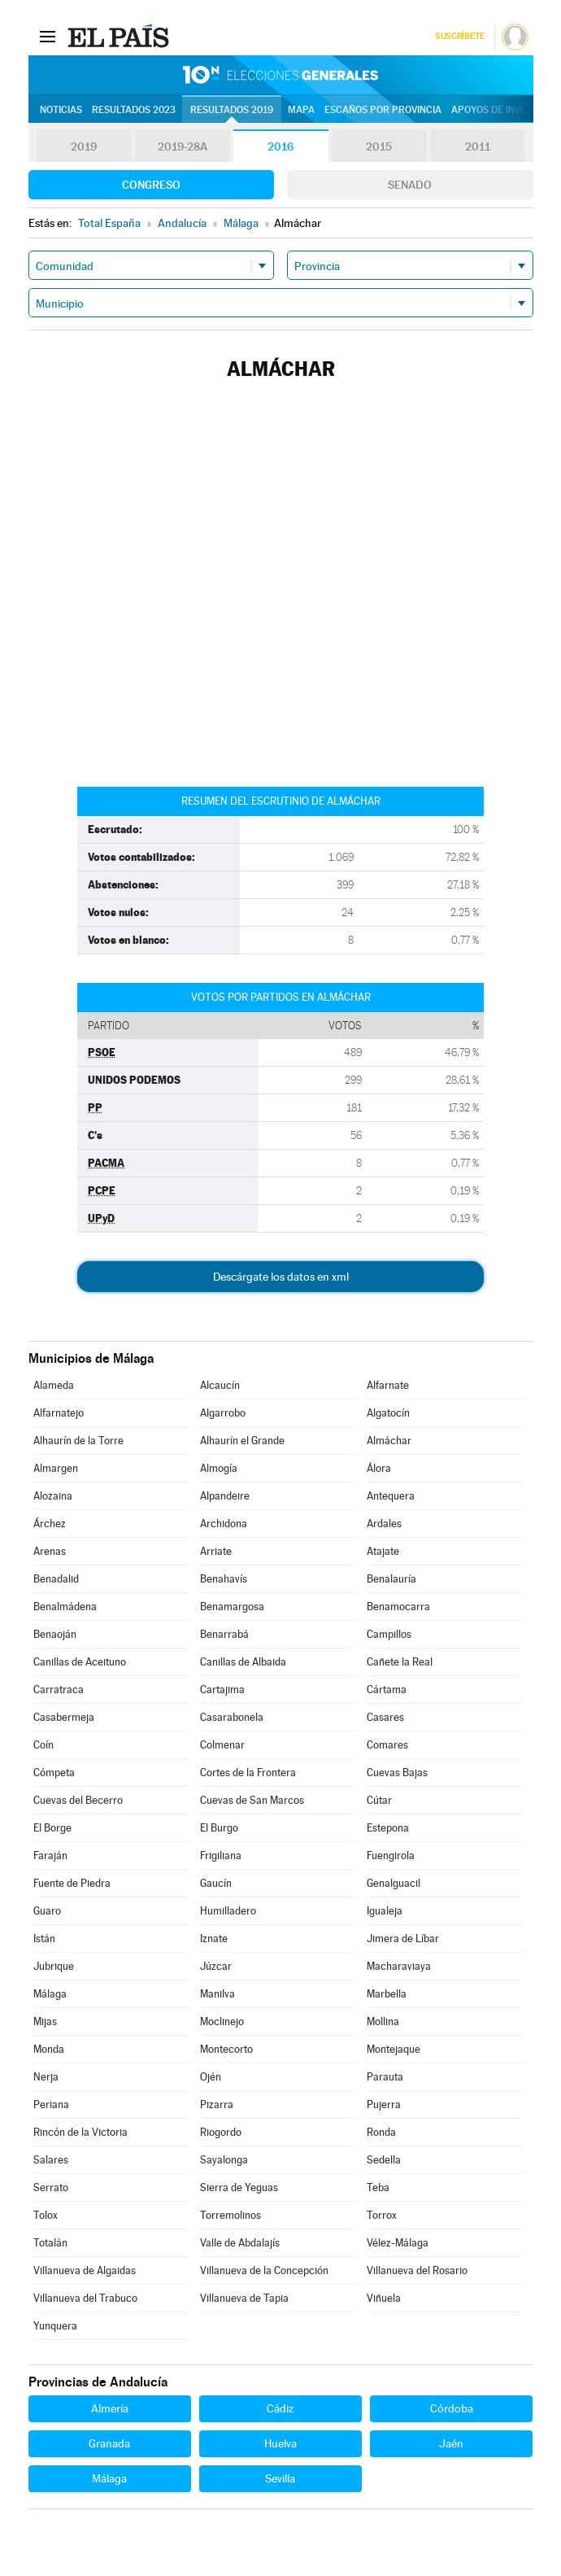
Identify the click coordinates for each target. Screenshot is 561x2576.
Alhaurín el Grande (242, 1440)
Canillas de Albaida (243, 1662)
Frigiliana (220, 1855)
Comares (387, 1745)
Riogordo (220, 2132)
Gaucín (216, 1883)
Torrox (382, 2215)
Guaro (47, 1911)
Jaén (451, 2443)
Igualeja (384, 1911)
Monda (48, 2049)
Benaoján (54, 1634)
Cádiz (280, 2408)
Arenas (49, 1551)
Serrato (50, 2187)
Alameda (53, 1385)
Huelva (280, 2443)
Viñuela (384, 2298)
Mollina (383, 2021)
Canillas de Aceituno (79, 1662)
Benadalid (56, 1579)
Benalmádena (65, 1606)
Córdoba (451, 2408)
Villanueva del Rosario (417, 2270)
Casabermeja (63, 1717)
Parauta (385, 2077)
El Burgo (219, 1828)
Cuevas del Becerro (78, 1800)
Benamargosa (232, 1606)
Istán (44, 1938)
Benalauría (391, 1579)
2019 (84, 146)
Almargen (55, 1468)
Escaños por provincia (382, 110)
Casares (385, 1717)
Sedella (384, 2160)
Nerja (46, 2077)
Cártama (387, 1689)
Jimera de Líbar (403, 1938)
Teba (378, 2187)
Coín (43, 1745)
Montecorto (226, 2049)
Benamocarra (398, 1606)
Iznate (214, 1938)
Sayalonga (224, 2160)
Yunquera (55, 2326)
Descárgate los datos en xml (281, 1276)
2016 (280, 146)
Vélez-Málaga (397, 2243)
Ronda (381, 2132)
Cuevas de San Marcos (252, 1800)
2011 (477, 146)
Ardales (384, 1523)
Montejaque (393, 2049)
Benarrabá (224, 1634)
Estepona (388, 1828)
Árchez (49, 1523)
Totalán (50, 2243)
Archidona (223, 1523)
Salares (50, 2160)
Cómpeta (54, 1772)
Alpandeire (225, 1496)
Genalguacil (393, 1883)
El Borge (52, 1828)
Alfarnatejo (58, 1413)
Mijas (45, 2021)
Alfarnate (388, 1385)
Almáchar (389, 1440)
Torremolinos (230, 2215)
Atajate (383, 1551)
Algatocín (388, 1413)
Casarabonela (231, 1717)
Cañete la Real (400, 1662)
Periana (51, 2104)
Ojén (210, 2077)
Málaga (50, 1994)
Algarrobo (223, 1413)
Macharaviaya (399, 1966)
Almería (109, 2408)
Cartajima (222, 1689)
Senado (410, 184)
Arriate (216, 1551)
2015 (379, 146)
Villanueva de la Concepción (264, 2270)
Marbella (387, 1994)
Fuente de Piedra (72, 1883)
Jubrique (53, 1966)
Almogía (218, 1468)
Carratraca (58, 1689)
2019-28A (182, 146)
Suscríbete (460, 36)
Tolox (45, 2215)
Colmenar (222, 1745)
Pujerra (384, 2104)
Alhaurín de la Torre (78, 1440)
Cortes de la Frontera (248, 1772)
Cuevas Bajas (397, 1772)
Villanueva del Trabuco (85, 2298)
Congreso (151, 184)
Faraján (50, 1855)
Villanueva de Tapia (244, 2298)
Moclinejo (222, 2021)
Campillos (389, 1634)
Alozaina (52, 1496)
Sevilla (280, 2478)
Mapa (301, 110)
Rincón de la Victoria (80, 2132)
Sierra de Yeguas (239, 2187)
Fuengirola (391, 1855)
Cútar (379, 1800)
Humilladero (228, 1911)
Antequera (391, 1496)
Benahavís (223, 1579)
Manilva (217, 1994)
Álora (379, 1468)
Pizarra (216, 2104)
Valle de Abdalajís (240, 2243)
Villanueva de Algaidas (84, 2270)
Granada (109, 2443)
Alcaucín (220, 1385)
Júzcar (216, 1966)
